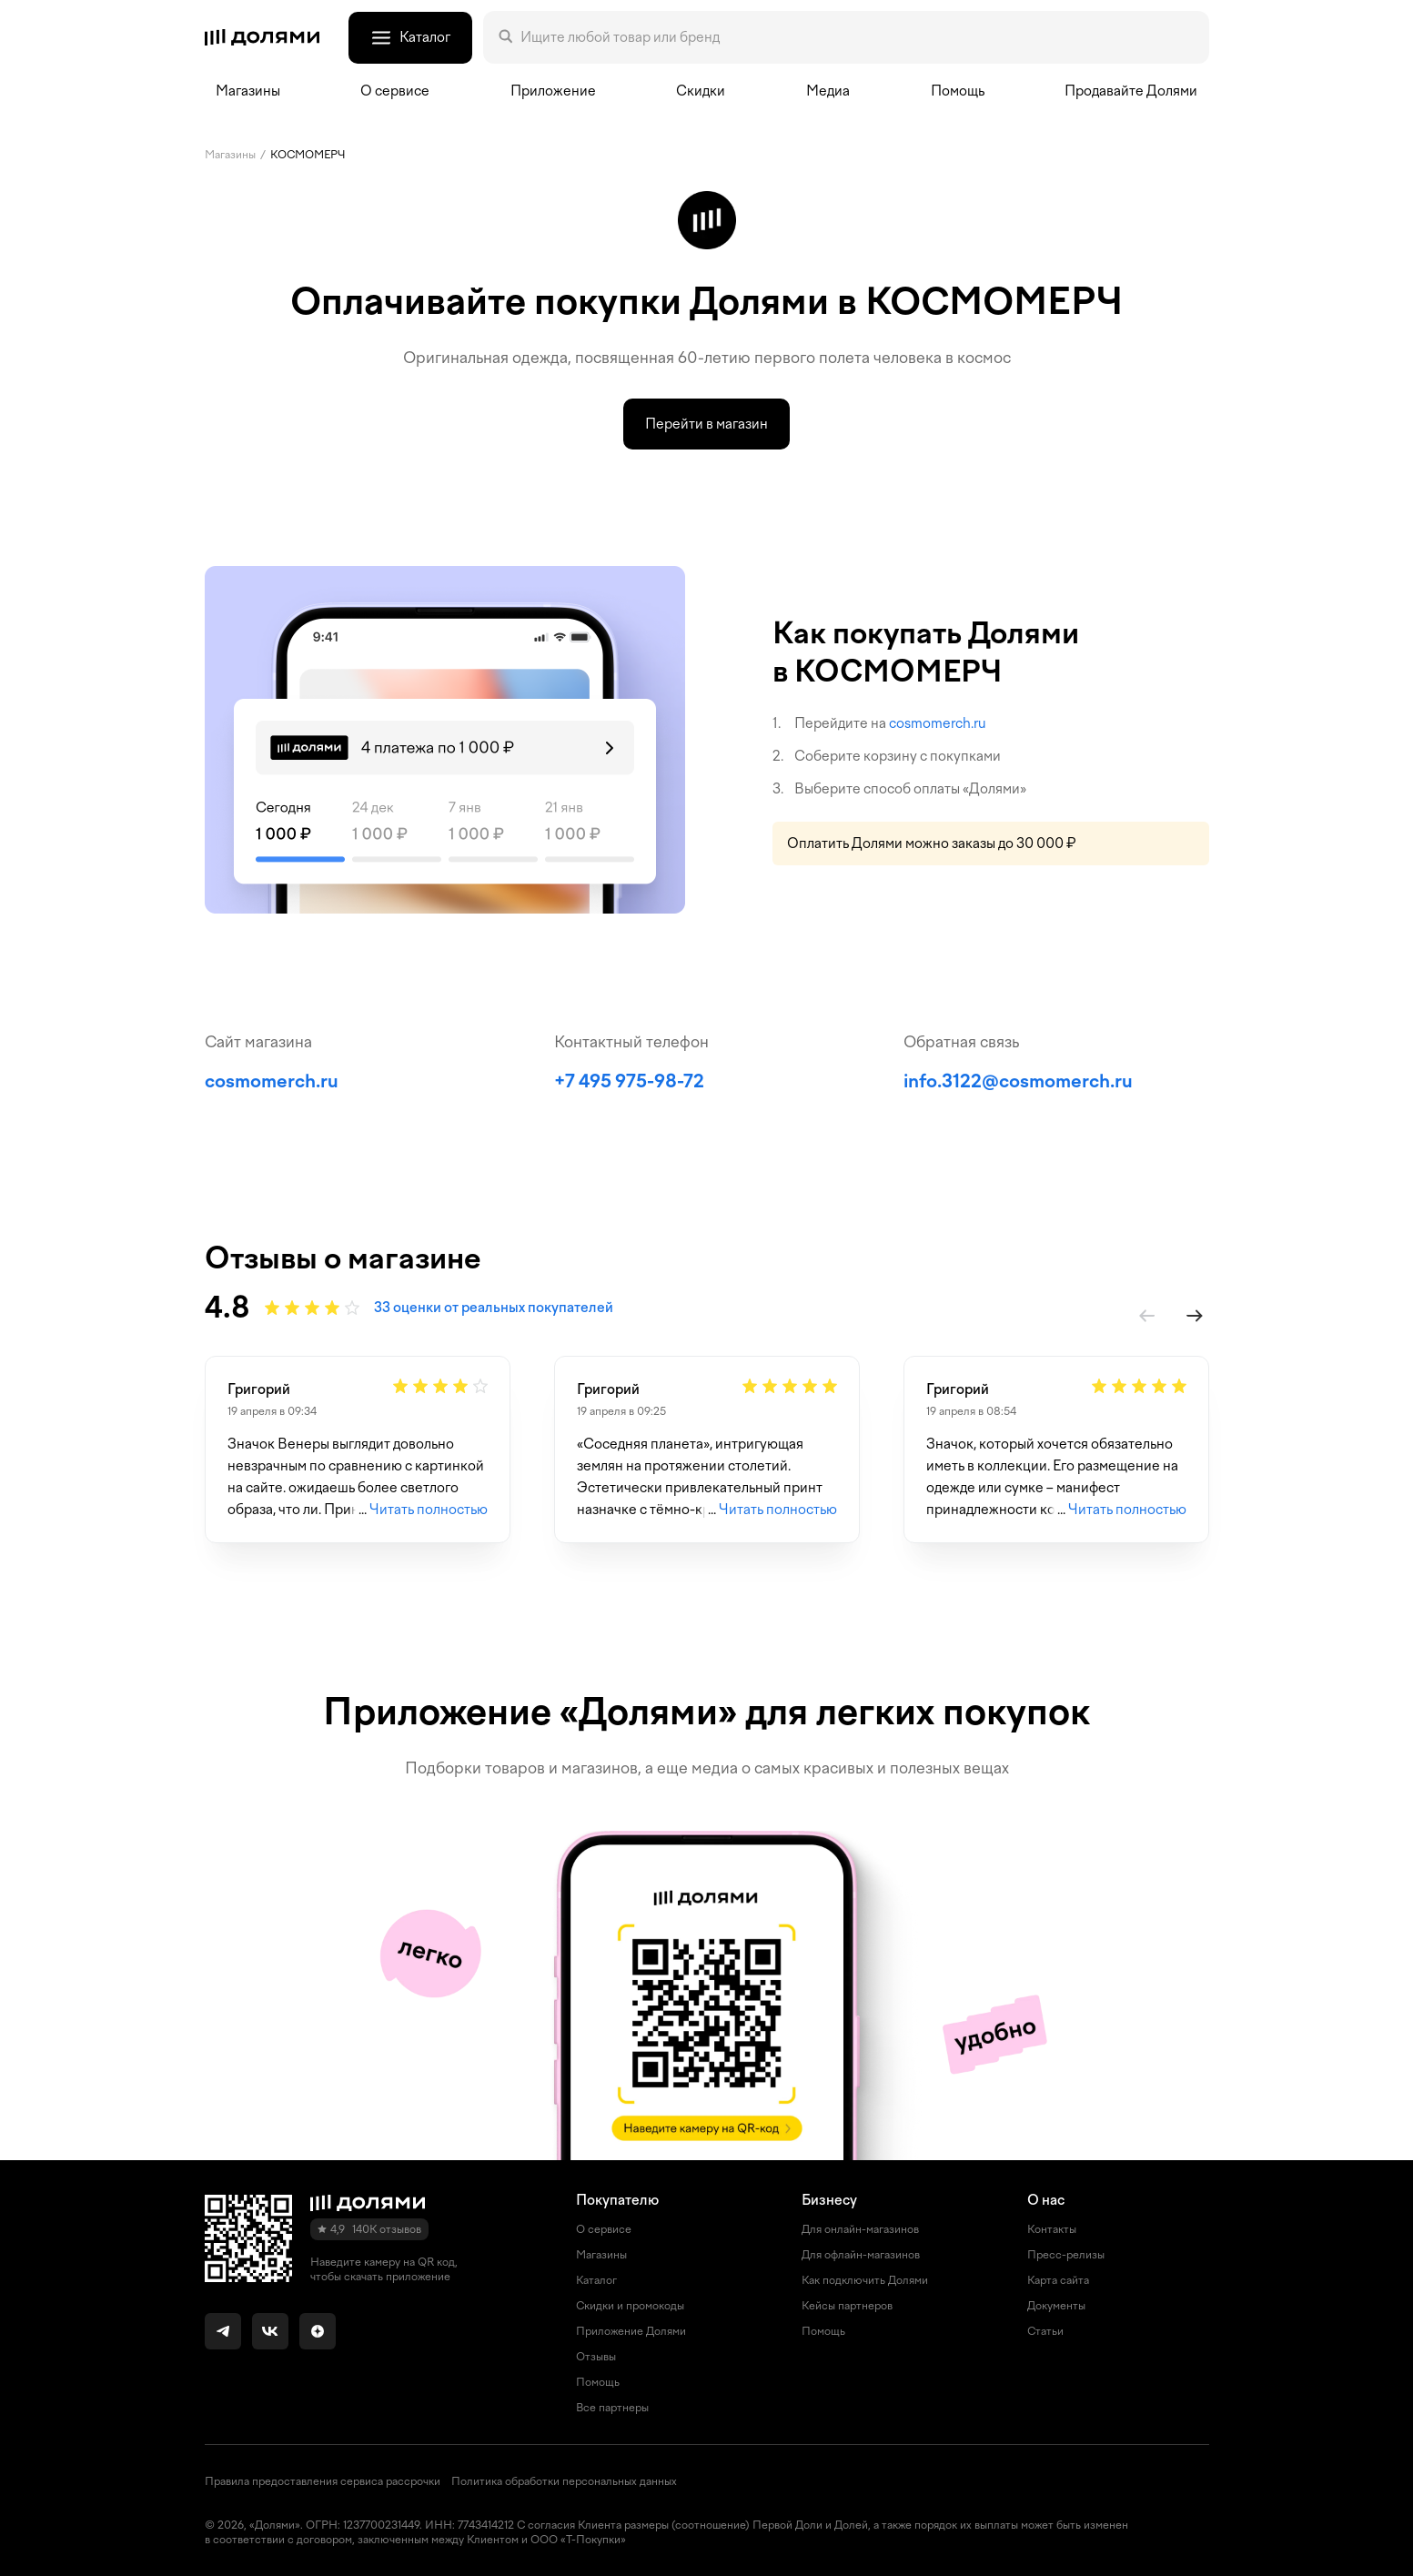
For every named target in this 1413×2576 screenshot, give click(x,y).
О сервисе (603, 2229)
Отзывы (596, 2356)
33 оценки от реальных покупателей (493, 1307)
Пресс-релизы (1066, 2254)
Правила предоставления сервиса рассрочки (322, 2481)
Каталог (596, 2280)
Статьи (1045, 2331)
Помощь (957, 91)
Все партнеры (612, 2407)
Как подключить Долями (865, 2280)
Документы (1056, 2305)
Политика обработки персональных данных (564, 2481)
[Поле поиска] (857, 37)
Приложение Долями (631, 2331)
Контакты (1051, 2229)
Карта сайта (1058, 2280)
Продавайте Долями (1131, 91)
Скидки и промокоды (630, 2305)
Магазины (248, 91)
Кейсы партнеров (847, 2305)
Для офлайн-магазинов (861, 2254)
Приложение (553, 91)
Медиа (828, 91)
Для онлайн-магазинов (860, 2229)
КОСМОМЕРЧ (308, 154)
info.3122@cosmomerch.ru (1018, 1081)
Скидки (700, 91)
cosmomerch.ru (937, 723)
